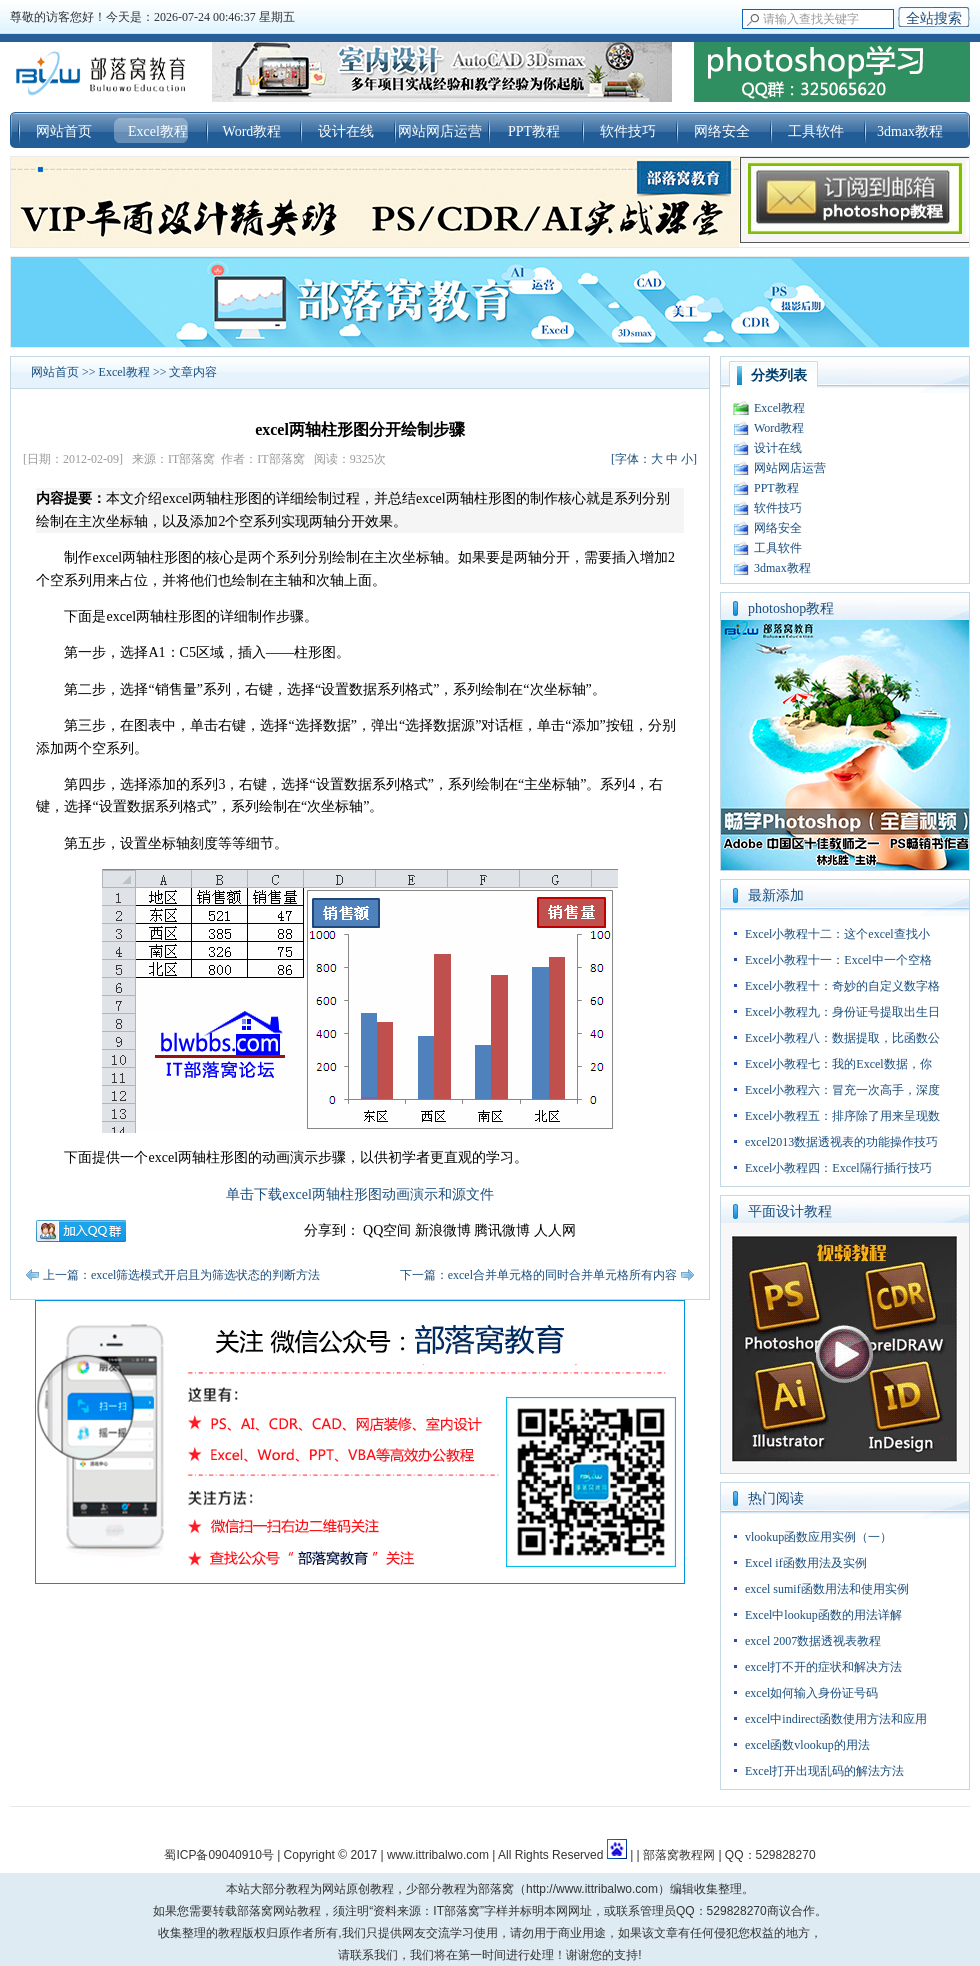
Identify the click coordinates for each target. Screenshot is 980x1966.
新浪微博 (443, 1230)
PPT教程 (534, 131)
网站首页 (64, 131)
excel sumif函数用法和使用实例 (827, 1589)
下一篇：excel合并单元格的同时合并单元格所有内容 (538, 1275)
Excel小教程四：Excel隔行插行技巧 (838, 1168)
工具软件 (816, 131)
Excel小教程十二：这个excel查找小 (837, 934)
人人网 (555, 1230)
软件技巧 (628, 131)
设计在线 (346, 131)
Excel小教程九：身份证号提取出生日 (842, 1012)
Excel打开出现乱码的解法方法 (824, 1771)
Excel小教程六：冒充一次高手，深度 (842, 1090)
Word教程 (252, 131)
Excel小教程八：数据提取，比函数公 (842, 1038)
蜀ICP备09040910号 (218, 1855)
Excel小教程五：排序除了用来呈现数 (842, 1116)
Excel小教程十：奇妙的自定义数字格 (842, 986)
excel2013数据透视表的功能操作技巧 (841, 1142)
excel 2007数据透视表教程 (813, 1641)
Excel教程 (158, 131)
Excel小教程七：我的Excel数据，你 (838, 1064)
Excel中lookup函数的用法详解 (823, 1615)
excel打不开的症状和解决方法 (823, 1667)
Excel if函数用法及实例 (806, 1563)
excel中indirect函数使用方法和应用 (836, 1719)
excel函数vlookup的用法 (807, 1745)
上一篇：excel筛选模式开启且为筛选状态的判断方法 (181, 1275)
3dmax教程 (910, 131)
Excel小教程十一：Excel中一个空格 (838, 960)
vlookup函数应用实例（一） (818, 1537)
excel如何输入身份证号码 (811, 1693)
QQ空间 (387, 1230)
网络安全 (722, 131)
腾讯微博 (502, 1230)
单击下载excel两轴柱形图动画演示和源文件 (360, 1194)
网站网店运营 (440, 131)
